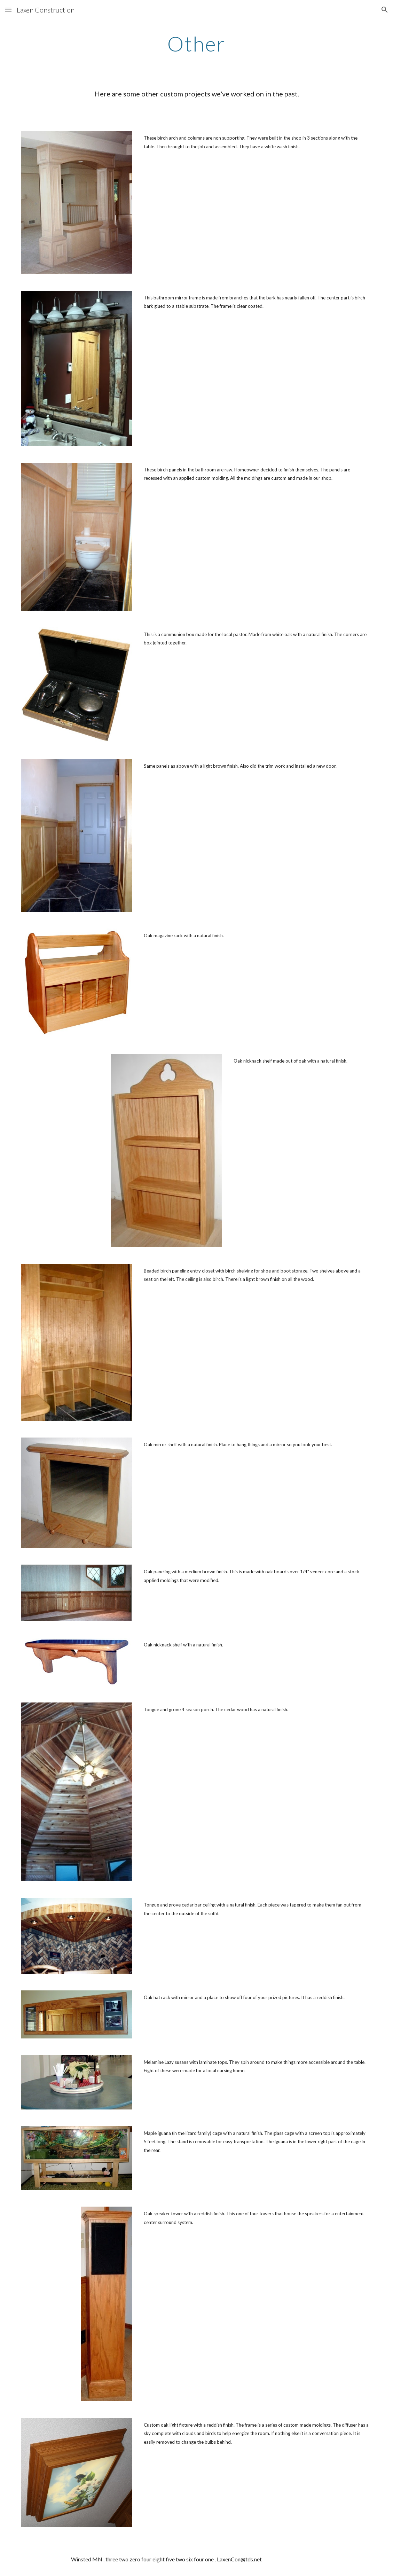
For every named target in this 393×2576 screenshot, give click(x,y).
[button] (8, 9)
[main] (196, 43)
